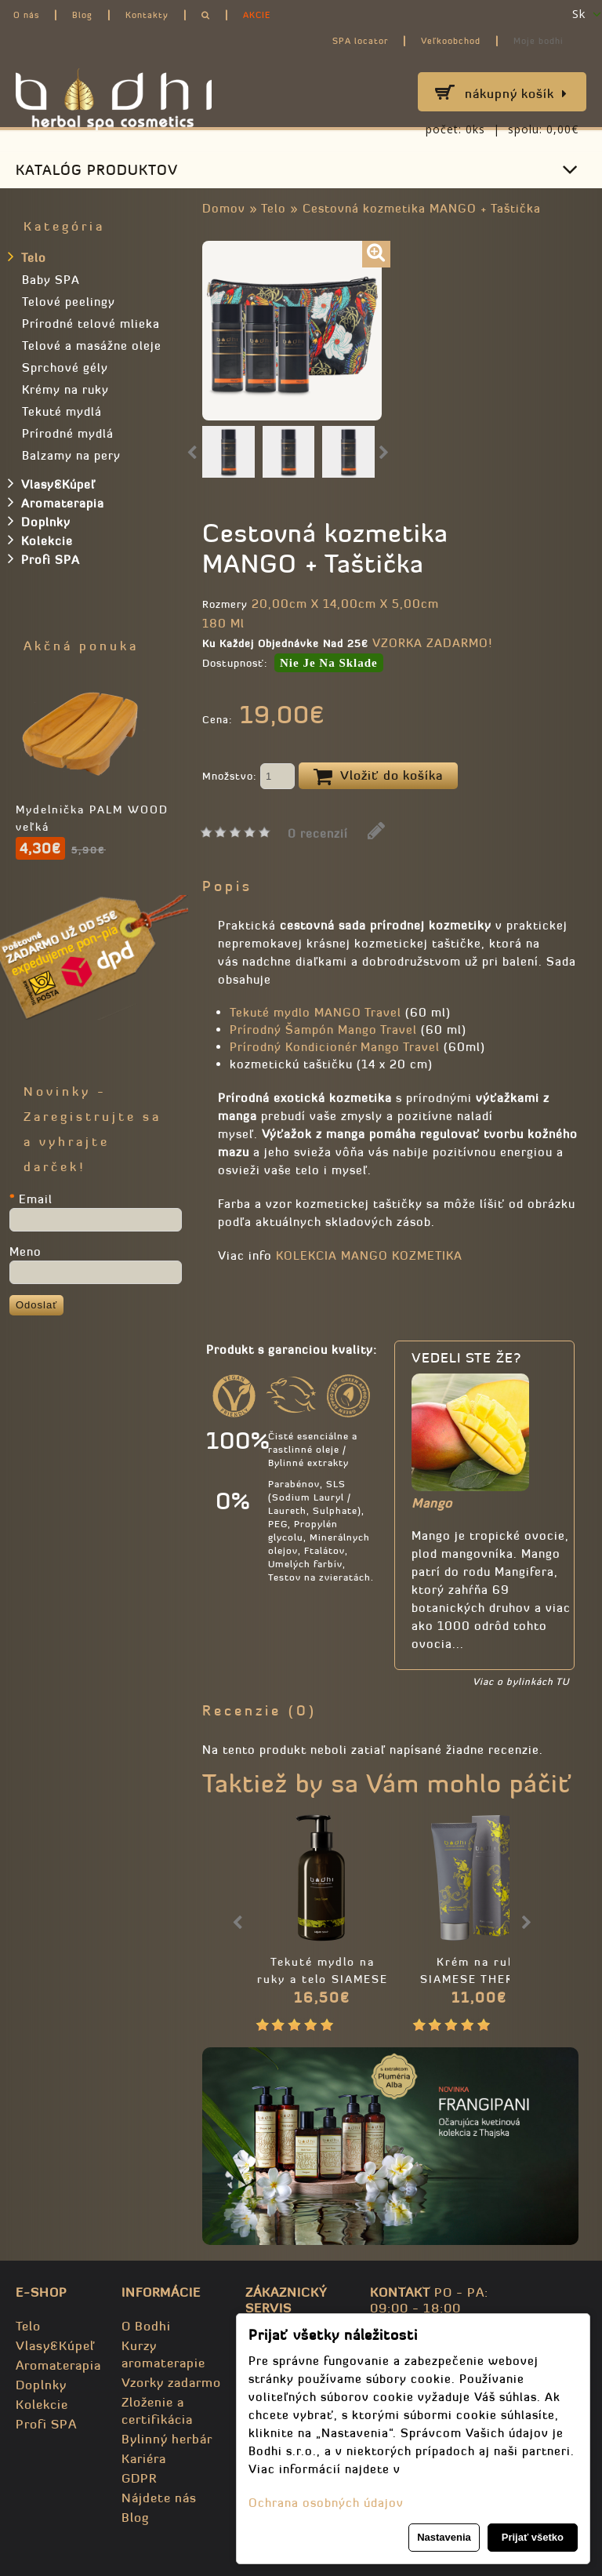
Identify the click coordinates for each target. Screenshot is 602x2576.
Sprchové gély (65, 367)
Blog (82, 14)
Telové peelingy (68, 301)
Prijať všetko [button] (533, 2537)
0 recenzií (318, 833)
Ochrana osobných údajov (326, 2502)
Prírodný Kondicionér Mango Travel (335, 1046)
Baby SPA (51, 279)
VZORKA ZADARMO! (432, 642)
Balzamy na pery (71, 455)
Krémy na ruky (65, 389)
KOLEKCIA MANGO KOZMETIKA (369, 1255)
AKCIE (256, 14)
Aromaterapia (56, 502)
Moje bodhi (538, 40)
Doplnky (39, 520)
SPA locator (360, 40)
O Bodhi (146, 2326)
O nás (26, 14)
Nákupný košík (516, 93)
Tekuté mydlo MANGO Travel (315, 1012)
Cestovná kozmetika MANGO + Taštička (422, 208)
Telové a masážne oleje (91, 345)
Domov (223, 208)
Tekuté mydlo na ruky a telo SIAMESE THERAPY (322, 1979)
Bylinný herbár (166, 2439)
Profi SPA (44, 558)
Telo (273, 208)
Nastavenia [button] (444, 2537)
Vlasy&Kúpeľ (52, 483)
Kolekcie (40, 539)
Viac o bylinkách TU (521, 1681)
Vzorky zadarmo (171, 2382)
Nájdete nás (159, 2497)
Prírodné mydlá (68, 433)
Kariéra (143, 2458)
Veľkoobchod (451, 40)
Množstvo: (248, 777)
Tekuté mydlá (62, 411)
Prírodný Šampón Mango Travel (323, 1029)
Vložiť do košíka (378, 776)
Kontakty (147, 14)
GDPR (139, 2478)
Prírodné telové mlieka (91, 323)
